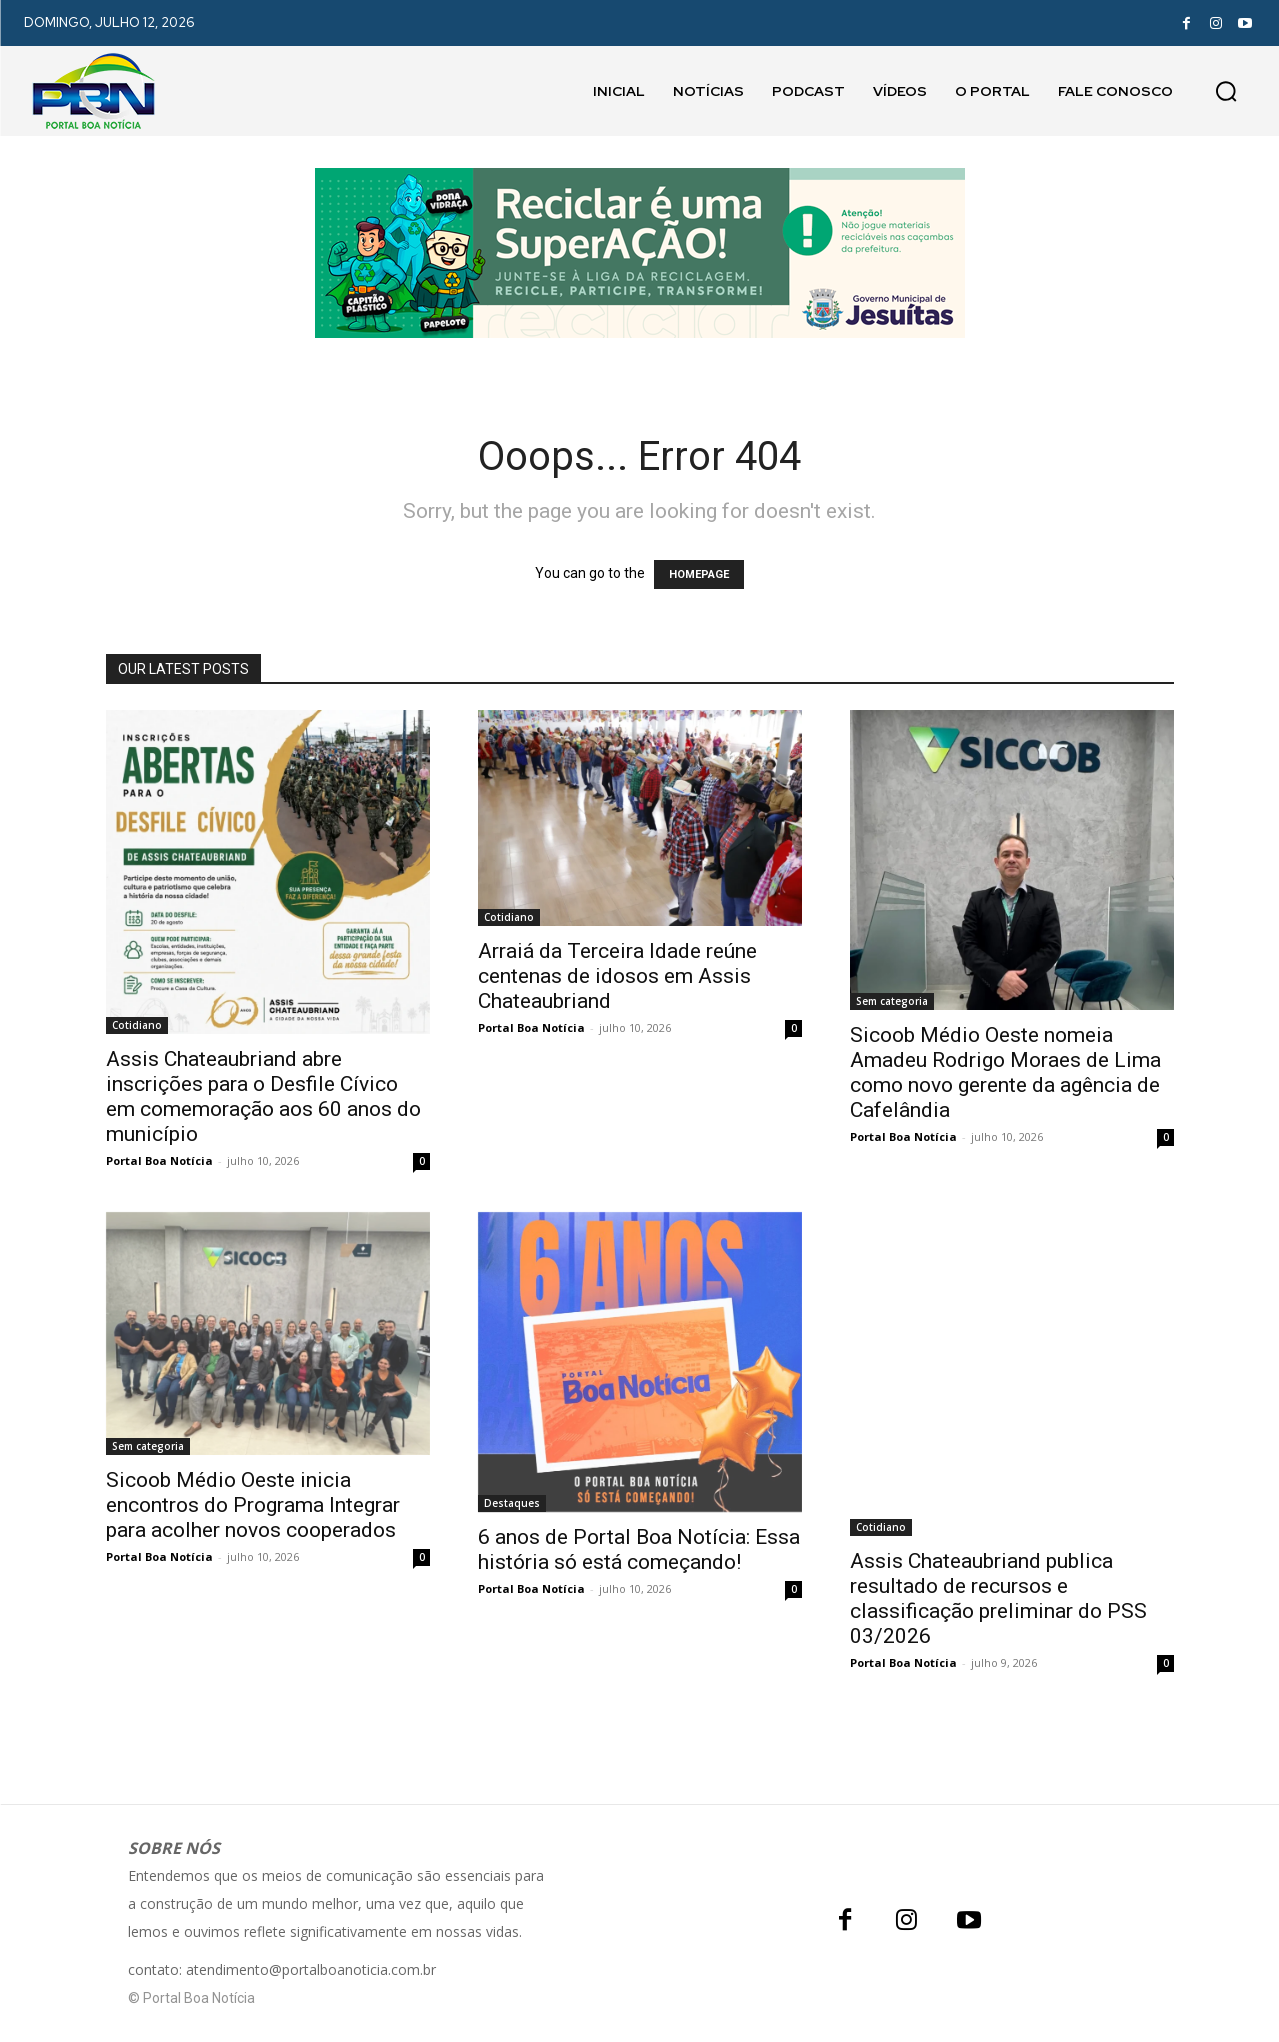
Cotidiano (137, 1025)
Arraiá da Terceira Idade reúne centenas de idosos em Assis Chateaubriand (617, 976)
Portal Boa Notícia (159, 1160)
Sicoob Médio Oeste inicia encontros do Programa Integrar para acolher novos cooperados (253, 1505)
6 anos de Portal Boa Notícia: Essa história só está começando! (639, 1549)
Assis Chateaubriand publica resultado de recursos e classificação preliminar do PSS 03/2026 (998, 1598)
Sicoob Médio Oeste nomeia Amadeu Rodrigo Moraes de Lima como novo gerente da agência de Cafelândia (1005, 1072)
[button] (1226, 91)
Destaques (512, 1503)
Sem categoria (892, 1001)
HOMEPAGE (699, 574)
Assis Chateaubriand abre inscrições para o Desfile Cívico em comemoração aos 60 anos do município (263, 1096)
